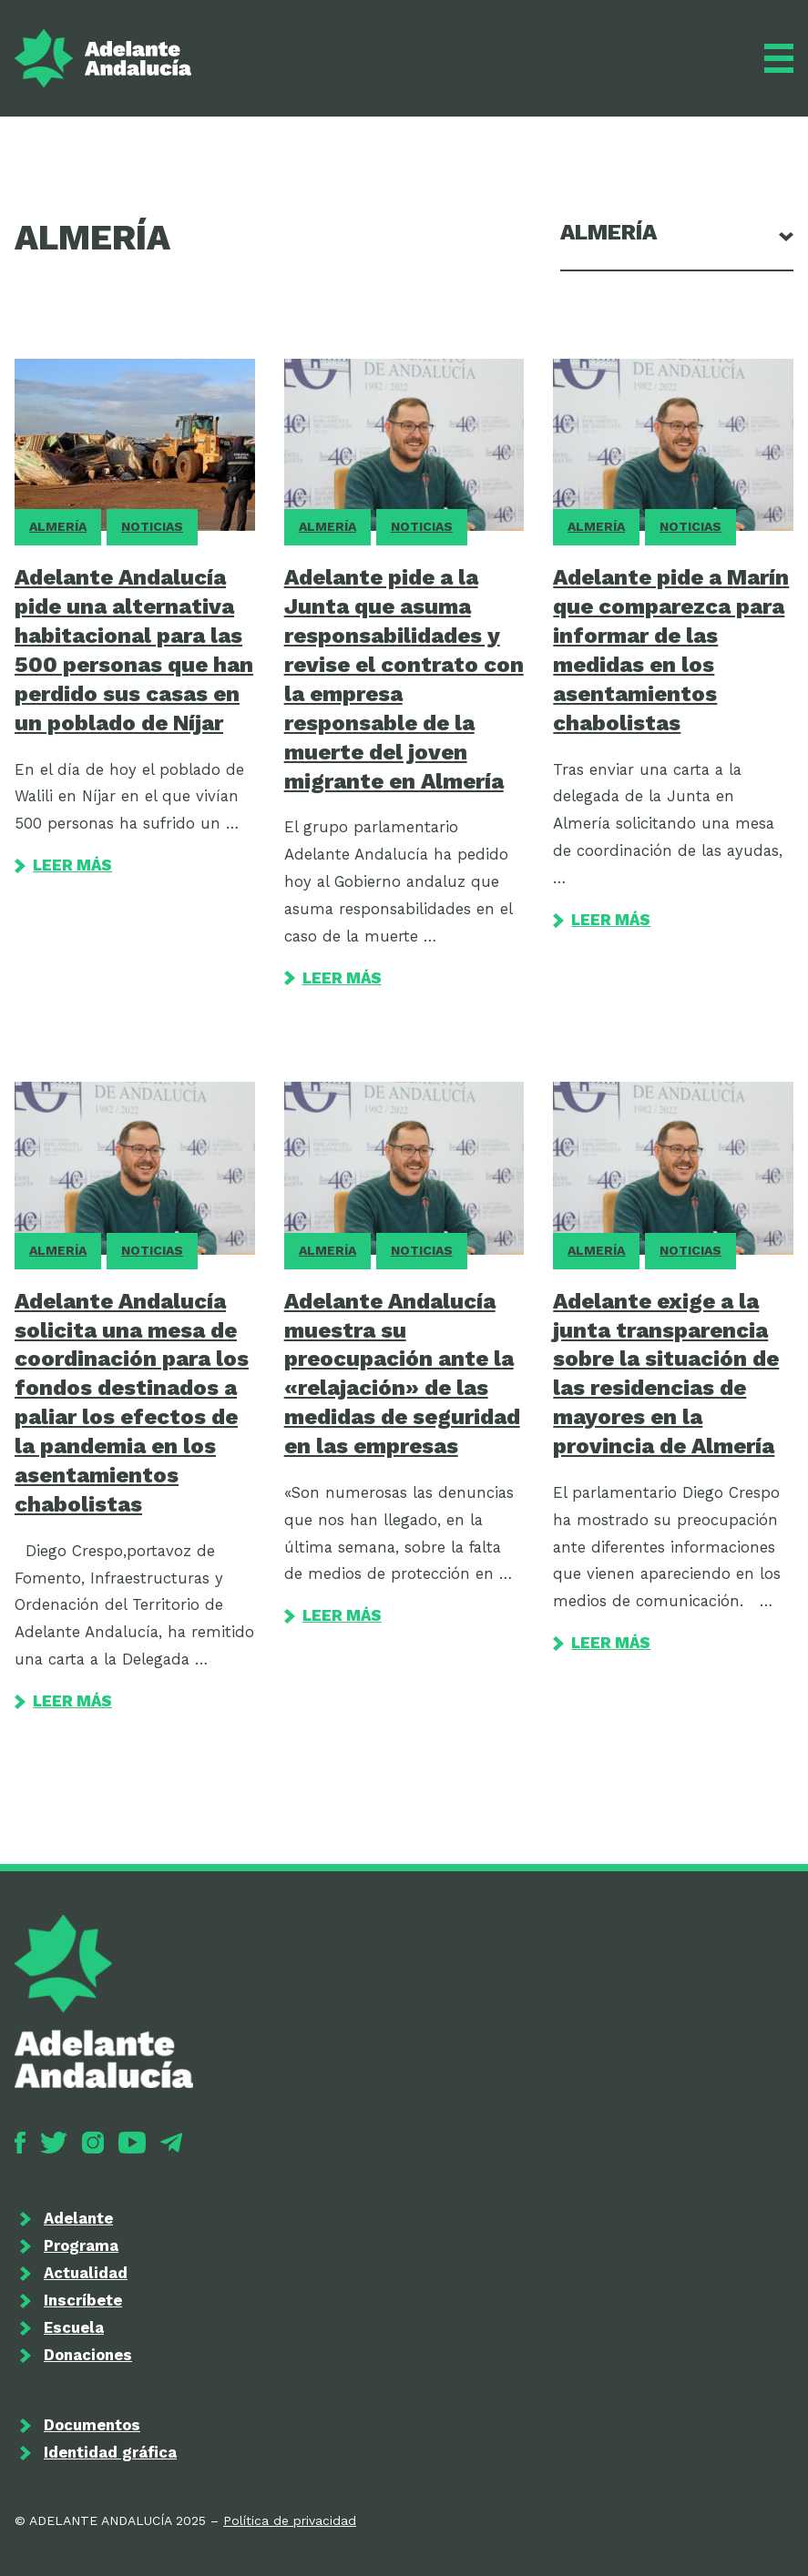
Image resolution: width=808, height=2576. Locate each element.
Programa (81, 2245)
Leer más (63, 865)
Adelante (78, 2218)
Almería (58, 526)
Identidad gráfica (110, 2452)
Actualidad (86, 2273)
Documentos (92, 2425)
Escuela (74, 2327)
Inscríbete (83, 2300)
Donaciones (88, 2355)
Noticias (152, 526)
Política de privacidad (289, 2520)
